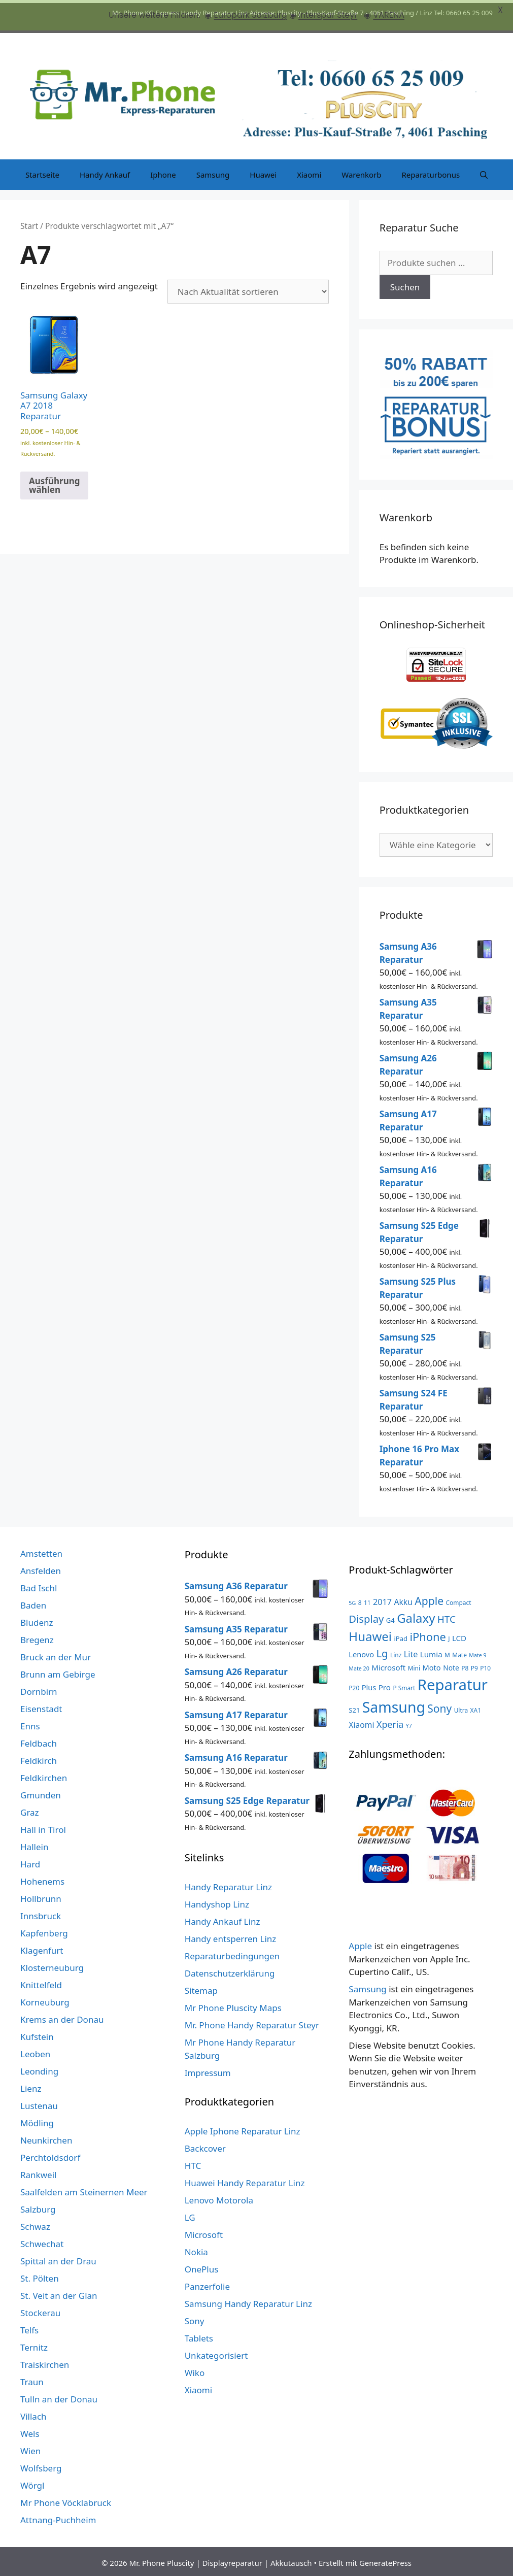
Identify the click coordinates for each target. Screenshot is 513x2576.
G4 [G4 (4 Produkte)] (390, 1617)
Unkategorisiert (216, 2353)
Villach (33, 2414)
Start (29, 223)
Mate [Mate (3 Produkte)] (459, 1652)
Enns (30, 1723)
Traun (32, 2379)
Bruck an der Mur (55, 1654)
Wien (30, 2448)
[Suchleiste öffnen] (484, 172)
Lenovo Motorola (219, 2197)
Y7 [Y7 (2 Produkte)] (409, 1723)
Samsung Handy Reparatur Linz (248, 2301)
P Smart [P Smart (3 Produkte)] (404, 1685)
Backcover (205, 2146)
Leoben (35, 2051)
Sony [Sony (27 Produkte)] (439, 1705)
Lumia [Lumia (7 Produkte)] (431, 1651)
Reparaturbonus (430, 172)
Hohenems (42, 1879)
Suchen (405, 284)
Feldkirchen (43, 1775)
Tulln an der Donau (58, 2396)
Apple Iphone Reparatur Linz (242, 2128)
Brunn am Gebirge (57, 1672)
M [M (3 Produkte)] (447, 1652)
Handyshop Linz (217, 1902)
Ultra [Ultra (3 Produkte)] (461, 1707)
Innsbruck (40, 1913)
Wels (30, 2431)
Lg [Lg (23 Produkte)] (382, 1650)
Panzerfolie (207, 2284)
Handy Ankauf (105, 172)
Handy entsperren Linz (231, 1936)
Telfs (29, 2327)
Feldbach (38, 1741)
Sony (194, 2318)
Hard (30, 1861)
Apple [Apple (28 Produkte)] (429, 1598)
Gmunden (40, 1792)
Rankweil (38, 2172)
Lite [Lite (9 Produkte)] (411, 1651)
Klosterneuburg (52, 1965)
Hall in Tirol (43, 1827)
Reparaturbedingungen (232, 1953)
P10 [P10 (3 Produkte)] (485, 1665)
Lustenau (39, 2103)
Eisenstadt (41, 1706)
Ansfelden (40, 1568)
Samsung (213, 172)
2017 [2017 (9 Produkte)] (382, 1599)
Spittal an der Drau (58, 2258)
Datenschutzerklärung (230, 1971)
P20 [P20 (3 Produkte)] (354, 1685)
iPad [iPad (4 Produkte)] (400, 1635)
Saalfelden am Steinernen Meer (84, 2189)
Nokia (196, 2249)
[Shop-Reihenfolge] (248, 288)
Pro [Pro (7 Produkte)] (385, 1684)
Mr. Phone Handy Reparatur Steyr (252, 2022)
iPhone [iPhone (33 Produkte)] (427, 1633)
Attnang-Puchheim (58, 2517)
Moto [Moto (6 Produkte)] (432, 1665)
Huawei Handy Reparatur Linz (245, 2180)
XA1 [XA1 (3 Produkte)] (475, 1707)
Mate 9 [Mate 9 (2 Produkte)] (477, 1652)
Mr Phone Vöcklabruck (65, 2500)
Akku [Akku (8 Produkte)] (403, 1599)
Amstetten (41, 1551)
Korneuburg (45, 1999)
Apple (360, 1943)
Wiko (195, 2370)
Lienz (30, 2086)
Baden (33, 1603)
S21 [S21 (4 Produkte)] (354, 1707)
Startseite (42, 172)
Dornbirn (38, 1689)
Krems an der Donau (62, 2017)
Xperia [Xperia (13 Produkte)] (390, 1722)
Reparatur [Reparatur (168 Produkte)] (453, 1681)
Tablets (199, 2335)
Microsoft (204, 2232)
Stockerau (40, 2310)
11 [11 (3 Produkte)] (367, 1600)
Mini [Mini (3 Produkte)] (414, 1665)
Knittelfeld (41, 1982)
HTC (193, 2163)
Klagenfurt (41, 1948)
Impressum (208, 2070)
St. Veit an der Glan (58, 2293)
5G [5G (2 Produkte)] (352, 1600)
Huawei (263, 172)
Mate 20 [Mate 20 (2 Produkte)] (359, 1665)
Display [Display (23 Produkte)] (366, 1616)
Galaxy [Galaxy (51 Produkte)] (416, 1615)
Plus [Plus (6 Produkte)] (369, 1684)
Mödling (37, 2120)
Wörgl (32, 2483)
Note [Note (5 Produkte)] (451, 1665)
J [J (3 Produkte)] (449, 1635)
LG (190, 2215)
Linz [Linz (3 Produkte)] (395, 1652)
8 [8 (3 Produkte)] (360, 1600)
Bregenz (37, 1637)
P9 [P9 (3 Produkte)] (474, 1665)
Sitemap (201, 1988)
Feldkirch (38, 1758)
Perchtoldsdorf (50, 2155)
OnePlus (202, 2266)
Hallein (34, 1844)
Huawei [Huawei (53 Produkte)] (370, 1633)
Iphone (163, 172)
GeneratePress (385, 2560)
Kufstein (37, 2034)
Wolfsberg (40, 2465)
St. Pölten (39, 2276)
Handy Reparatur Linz (228, 1884)
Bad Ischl (38, 1585)
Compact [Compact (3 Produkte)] (458, 1600)
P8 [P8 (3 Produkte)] (464, 1665)
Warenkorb (361, 172)
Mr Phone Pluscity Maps (233, 2005)
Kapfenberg (44, 1930)
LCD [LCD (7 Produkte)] (459, 1635)
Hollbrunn (40, 1896)
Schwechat (41, 2241)
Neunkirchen (46, 2138)
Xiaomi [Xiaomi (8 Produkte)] (361, 1722)
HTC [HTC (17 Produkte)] (446, 1616)
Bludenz (36, 1620)
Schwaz (35, 2224)
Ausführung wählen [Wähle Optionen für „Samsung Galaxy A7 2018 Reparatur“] (54, 482)
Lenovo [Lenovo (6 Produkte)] (361, 1651)
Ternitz (34, 2345)
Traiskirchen (44, 2362)
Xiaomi (309, 172)
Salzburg (38, 2207)
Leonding (39, 2069)
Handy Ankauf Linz (222, 1919)
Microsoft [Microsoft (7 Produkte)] (388, 1665)
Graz (29, 1810)
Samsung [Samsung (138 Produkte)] (393, 1704)
